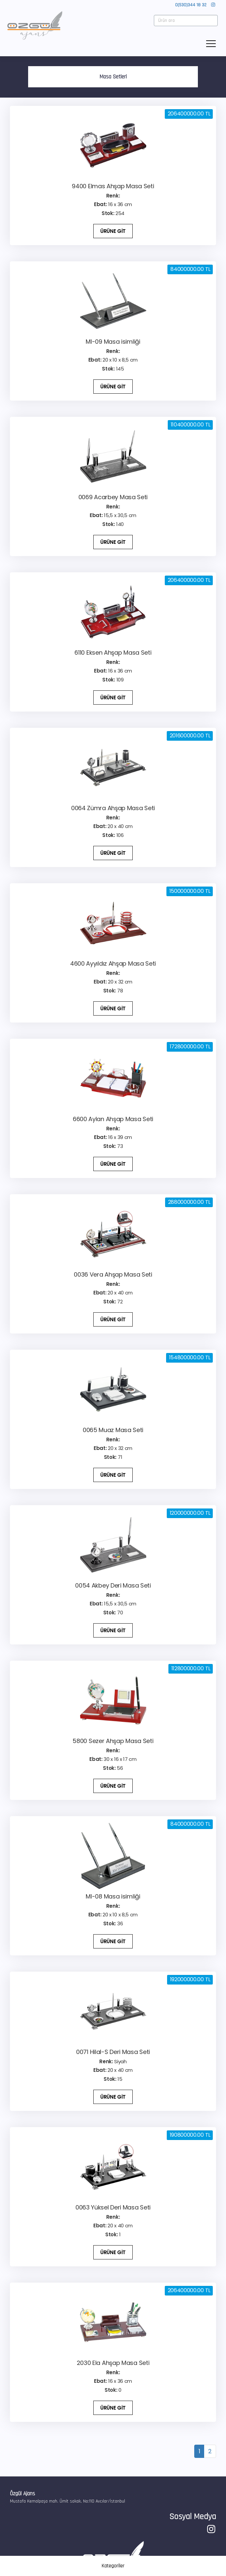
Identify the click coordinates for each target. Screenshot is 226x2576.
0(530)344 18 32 (190, 5)
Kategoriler (113, 2566)
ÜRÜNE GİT (113, 231)
